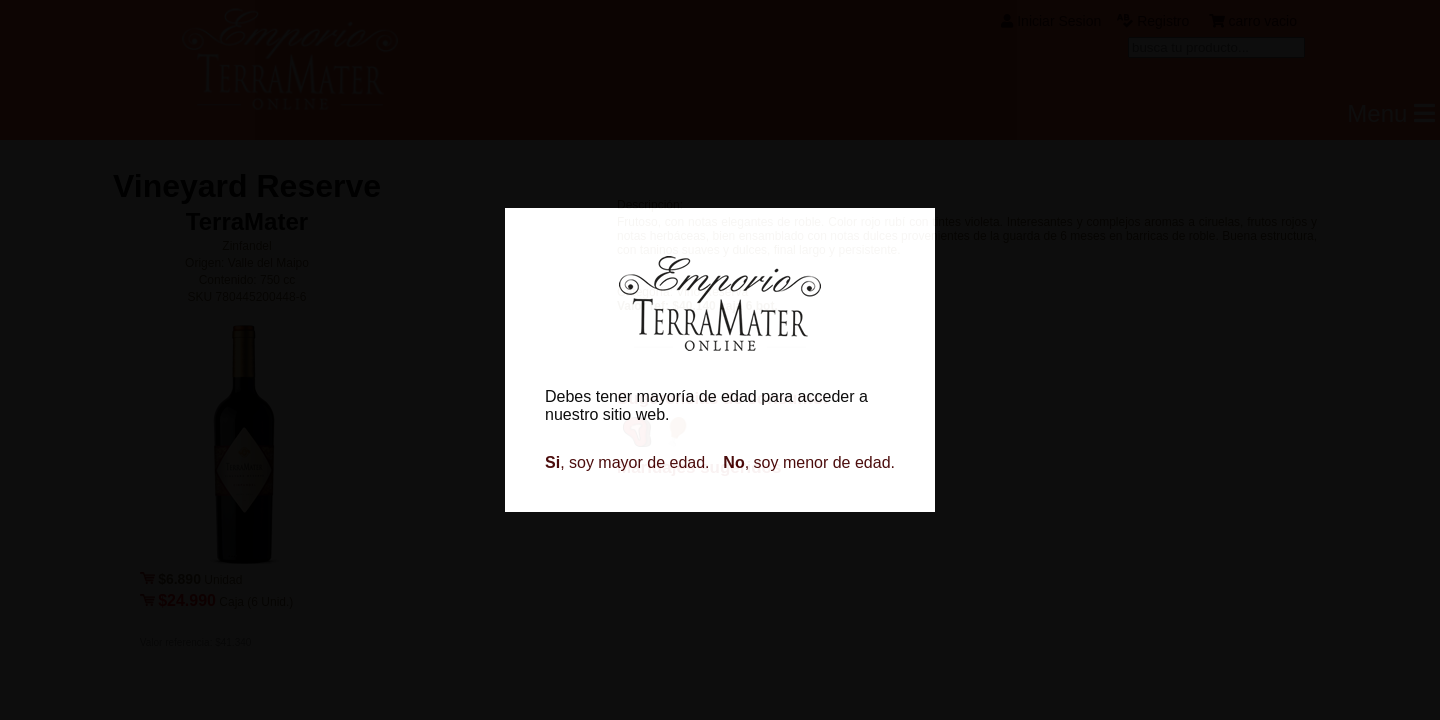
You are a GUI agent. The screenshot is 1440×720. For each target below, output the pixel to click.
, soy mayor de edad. (627, 462)
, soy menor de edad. (809, 462)
